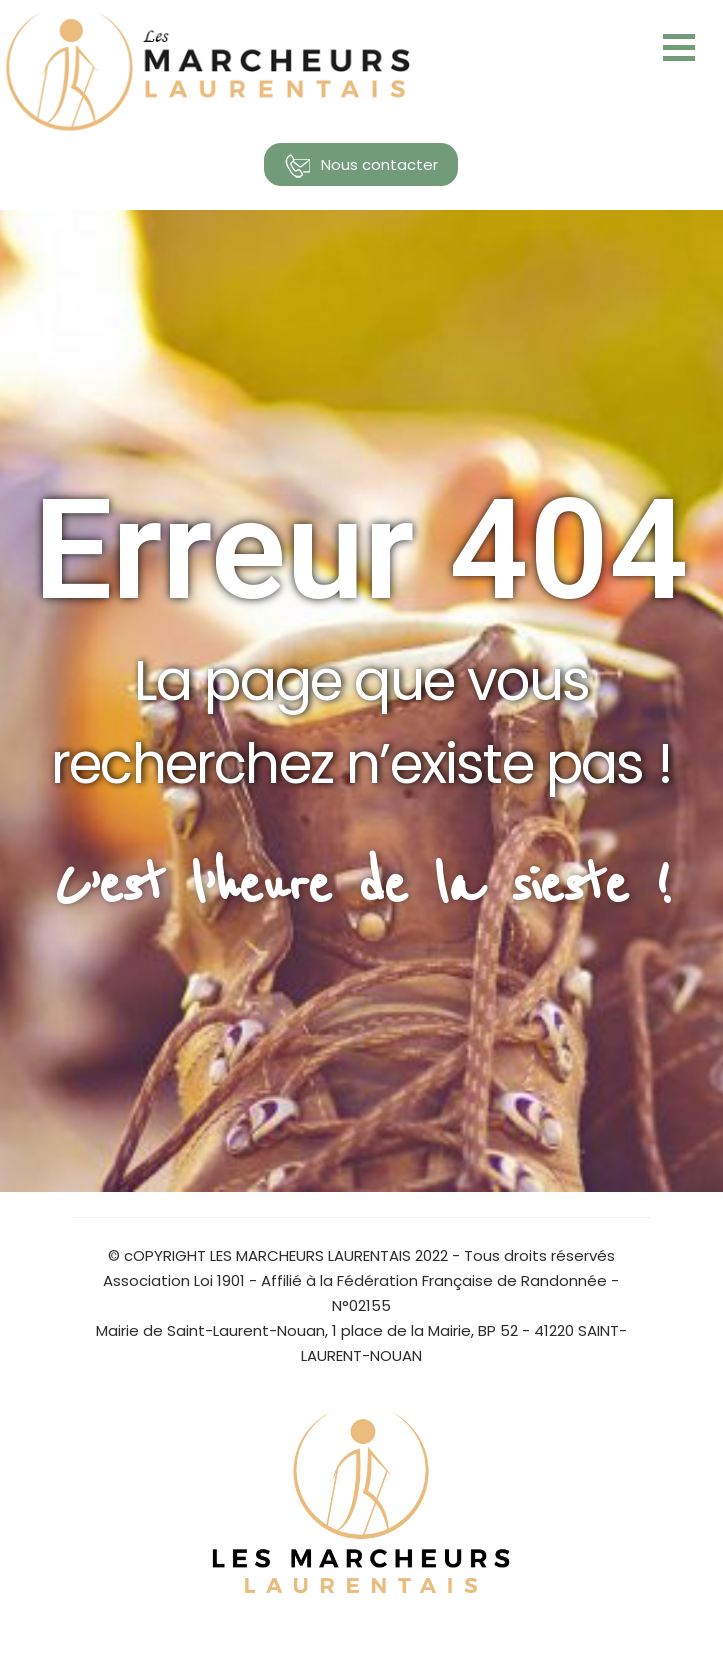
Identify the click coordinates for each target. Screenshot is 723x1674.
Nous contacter (361, 166)
